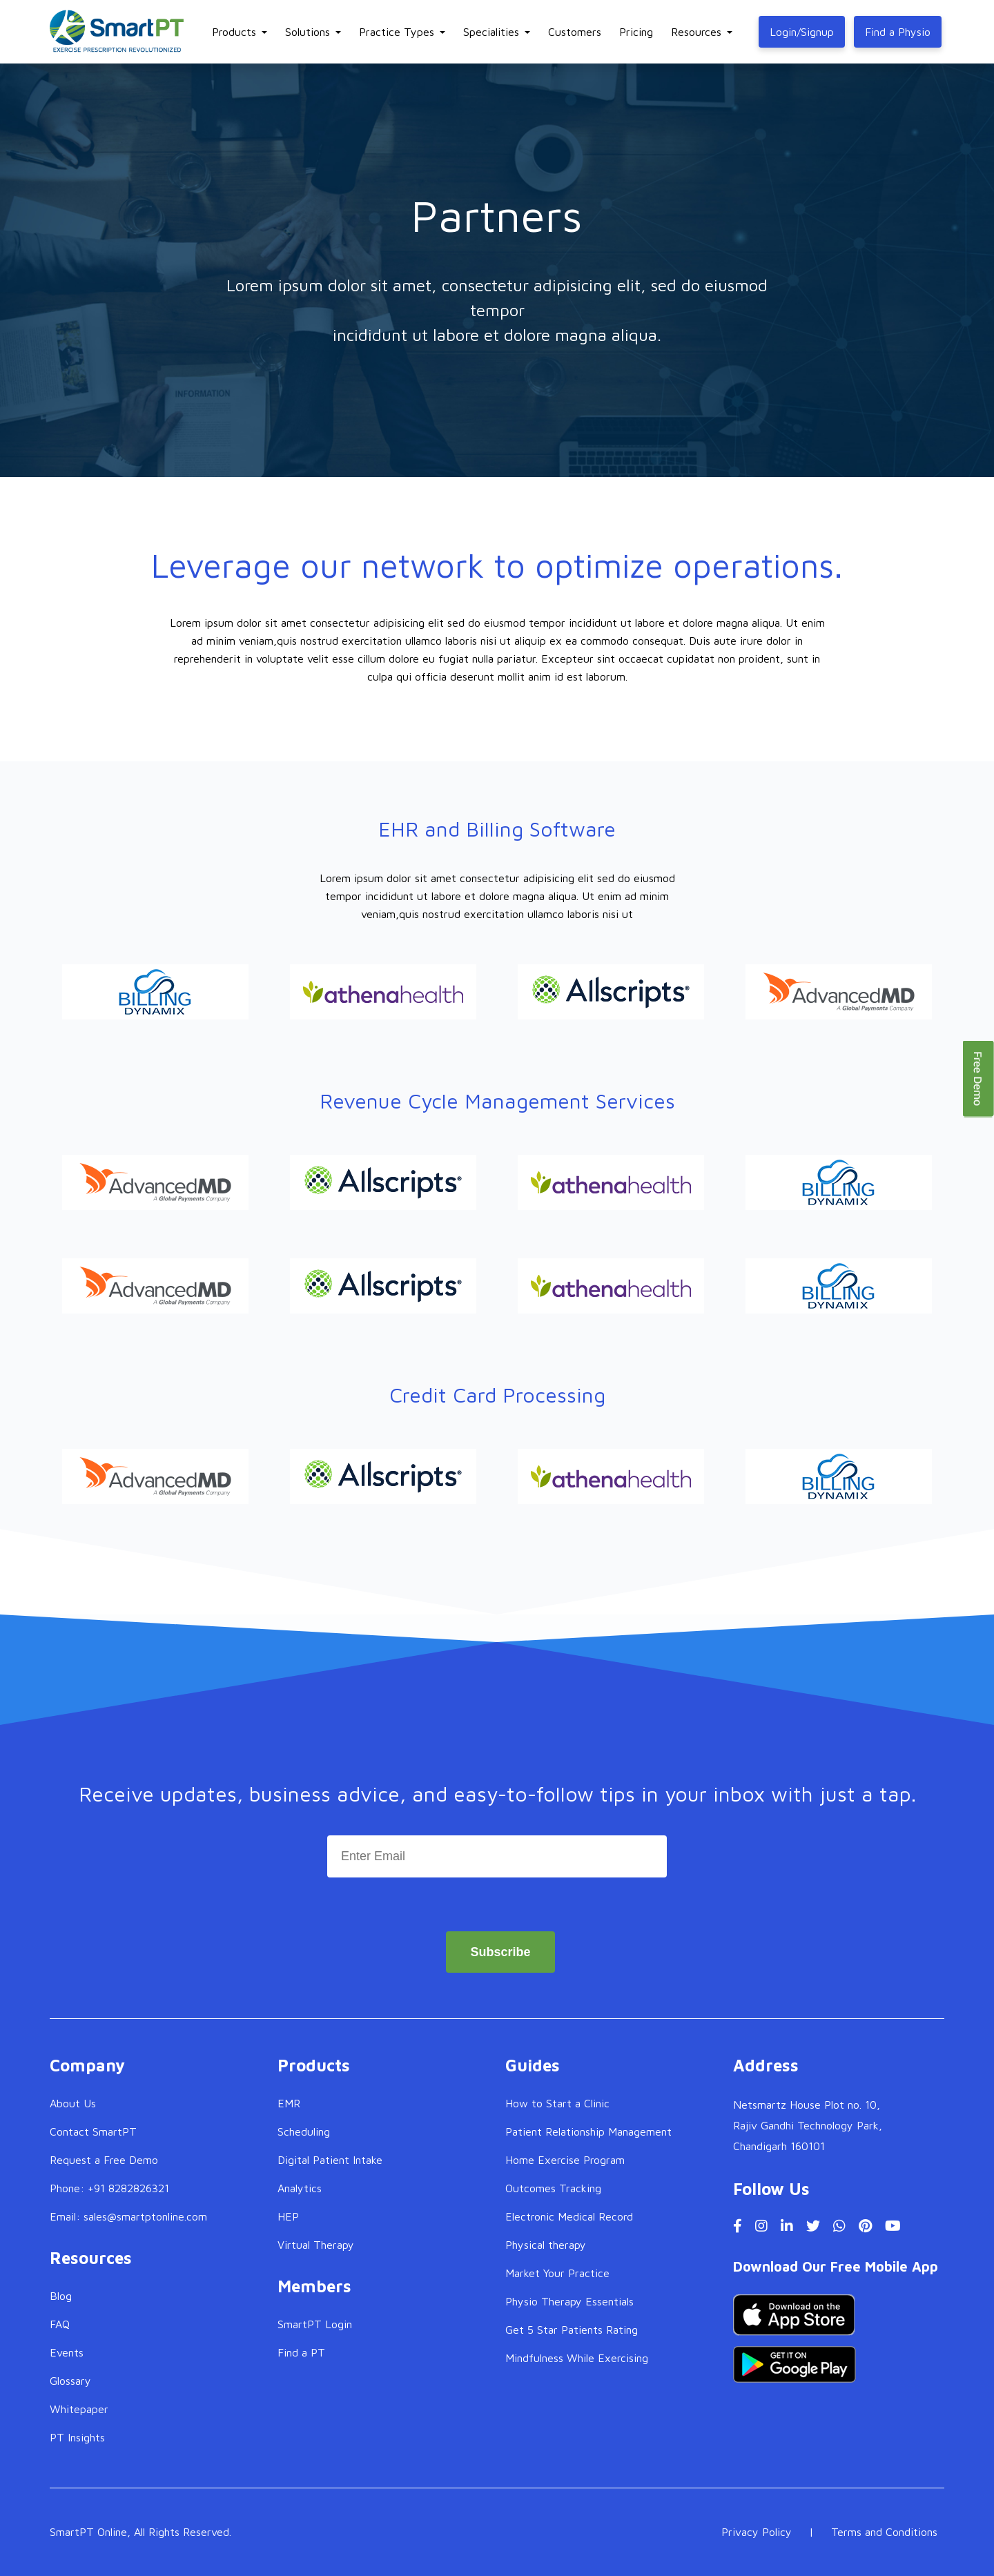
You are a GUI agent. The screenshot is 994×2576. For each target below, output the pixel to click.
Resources (696, 32)
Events (67, 2352)
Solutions (307, 32)
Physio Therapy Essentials (569, 2301)
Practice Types (396, 32)
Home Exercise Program (565, 2160)
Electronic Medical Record (569, 2216)
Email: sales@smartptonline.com (128, 2216)
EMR (288, 2103)
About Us (73, 2103)
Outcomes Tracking (553, 2188)
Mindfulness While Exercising (576, 2358)
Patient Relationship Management (588, 2131)
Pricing (636, 32)
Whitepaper (79, 2409)
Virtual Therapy (315, 2244)
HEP (288, 2216)
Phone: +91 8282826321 (109, 2188)
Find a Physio (897, 32)
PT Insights (77, 2437)
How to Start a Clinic (557, 2103)
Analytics (299, 2188)
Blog (61, 2296)
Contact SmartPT (93, 2131)
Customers (574, 32)
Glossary (70, 2380)
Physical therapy (545, 2244)
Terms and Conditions (884, 2532)
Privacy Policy (756, 2532)
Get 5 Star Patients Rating (571, 2329)
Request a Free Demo (104, 2160)
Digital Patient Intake (329, 2160)
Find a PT (301, 2352)
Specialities (491, 32)
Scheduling (303, 2131)
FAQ (60, 2324)
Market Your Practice (557, 2273)
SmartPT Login (314, 2324)
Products (234, 32)
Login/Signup (802, 32)
